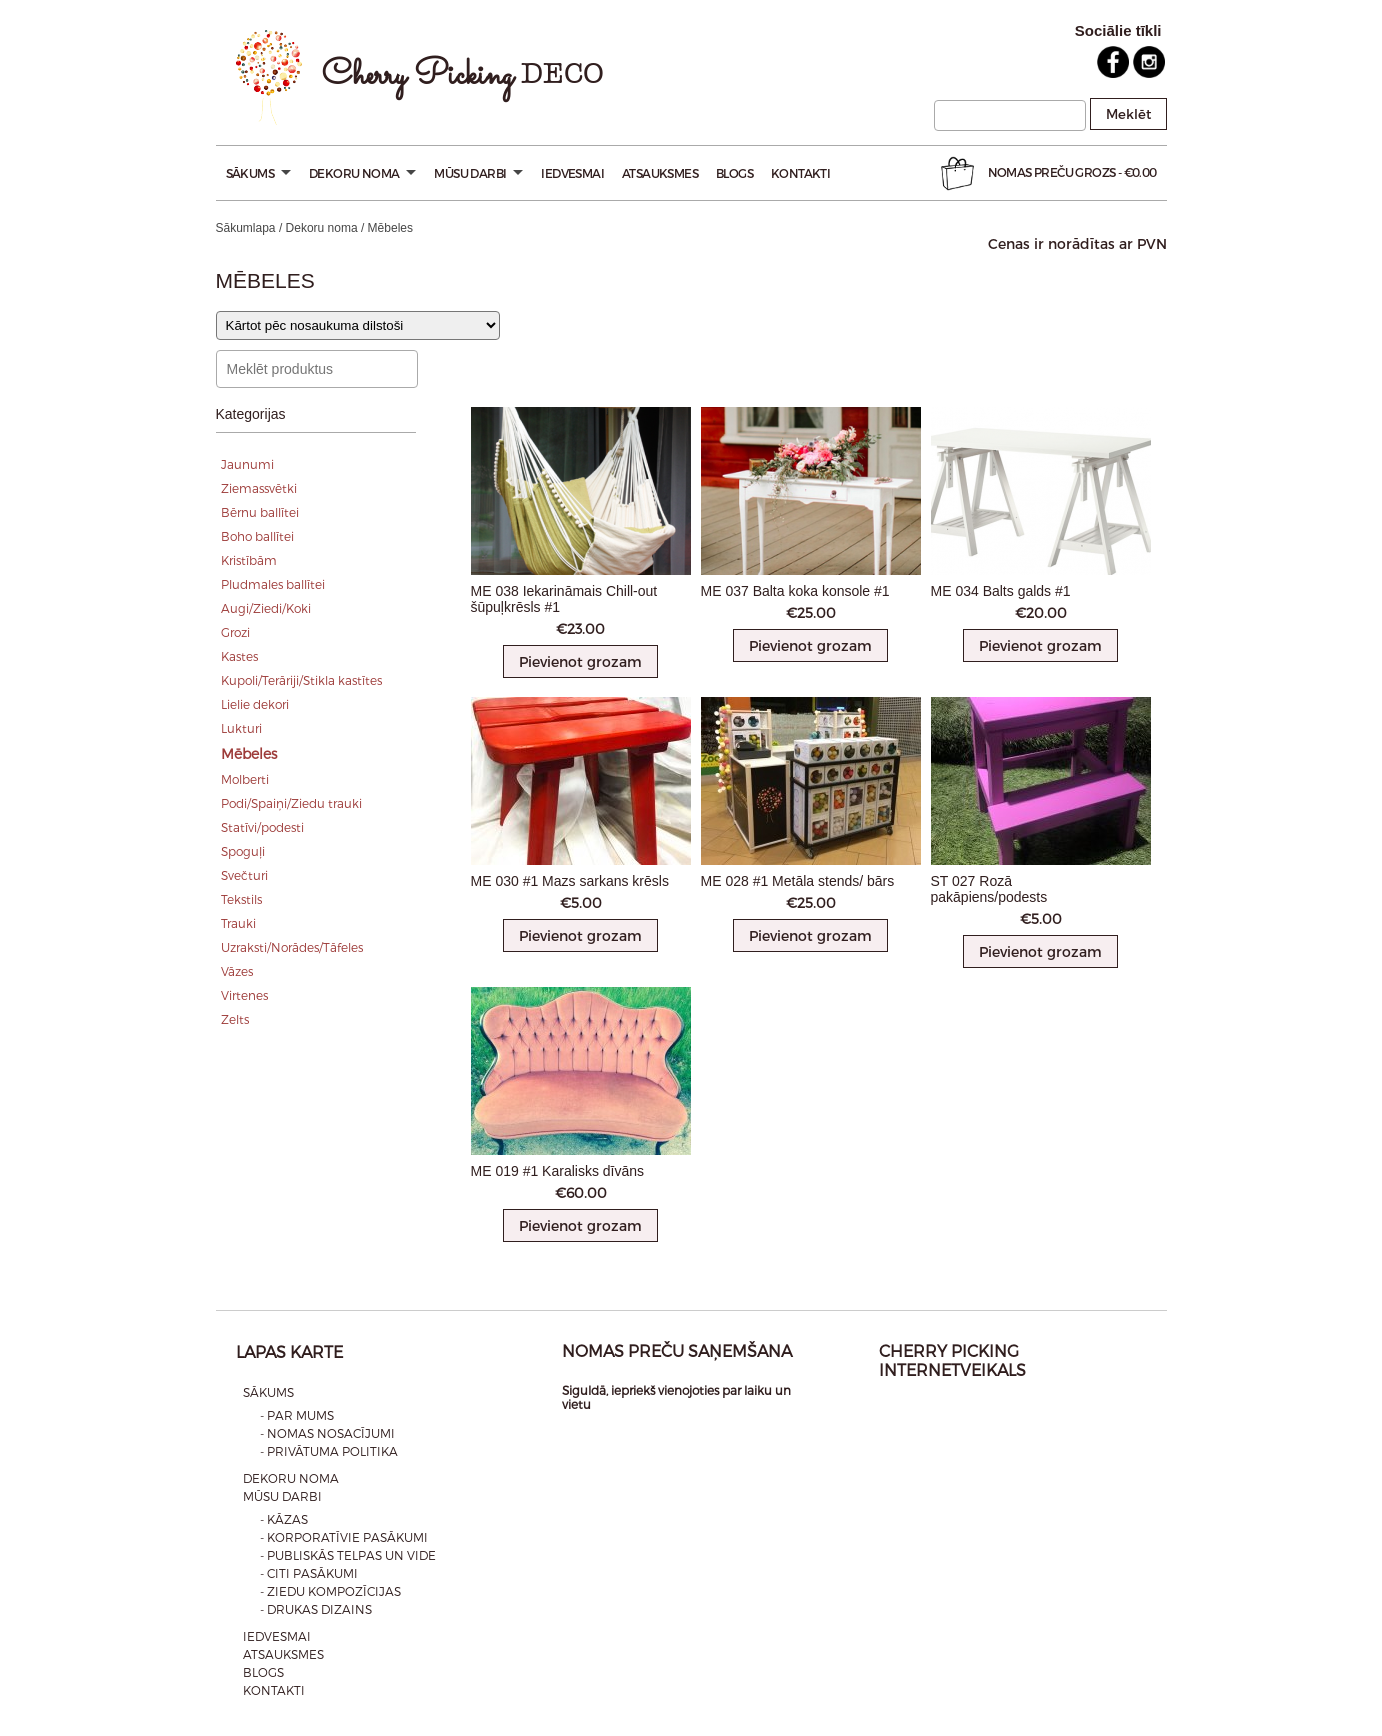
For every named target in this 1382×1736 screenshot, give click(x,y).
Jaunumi (247, 464)
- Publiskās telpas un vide (348, 1555)
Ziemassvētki (259, 488)
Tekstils (241, 899)
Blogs (734, 173)
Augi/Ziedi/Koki (266, 608)
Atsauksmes (660, 173)
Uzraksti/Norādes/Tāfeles (292, 947)
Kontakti (800, 173)
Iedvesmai (572, 173)
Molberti (245, 779)
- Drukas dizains (316, 1609)
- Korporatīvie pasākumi (344, 1537)
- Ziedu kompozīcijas (330, 1591)
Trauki (238, 923)
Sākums (258, 173)
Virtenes (244, 995)
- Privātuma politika (329, 1451)
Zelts (235, 1019)
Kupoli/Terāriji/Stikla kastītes (301, 680)
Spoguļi (243, 851)
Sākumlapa (246, 228)
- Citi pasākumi (309, 1573)
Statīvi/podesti (262, 827)
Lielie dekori (255, 704)
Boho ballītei (257, 536)
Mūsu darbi (478, 173)
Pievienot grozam (580, 661)
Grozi (235, 632)
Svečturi (244, 875)
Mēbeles (249, 753)
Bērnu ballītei (260, 512)
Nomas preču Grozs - (1046, 173)
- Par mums (297, 1415)
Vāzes (237, 971)
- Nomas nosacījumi (327, 1433)
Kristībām (249, 560)
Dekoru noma (362, 173)
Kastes (239, 656)
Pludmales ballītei (273, 584)
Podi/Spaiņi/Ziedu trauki (291, 803)
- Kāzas (284, 1519)
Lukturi (241, 728)
